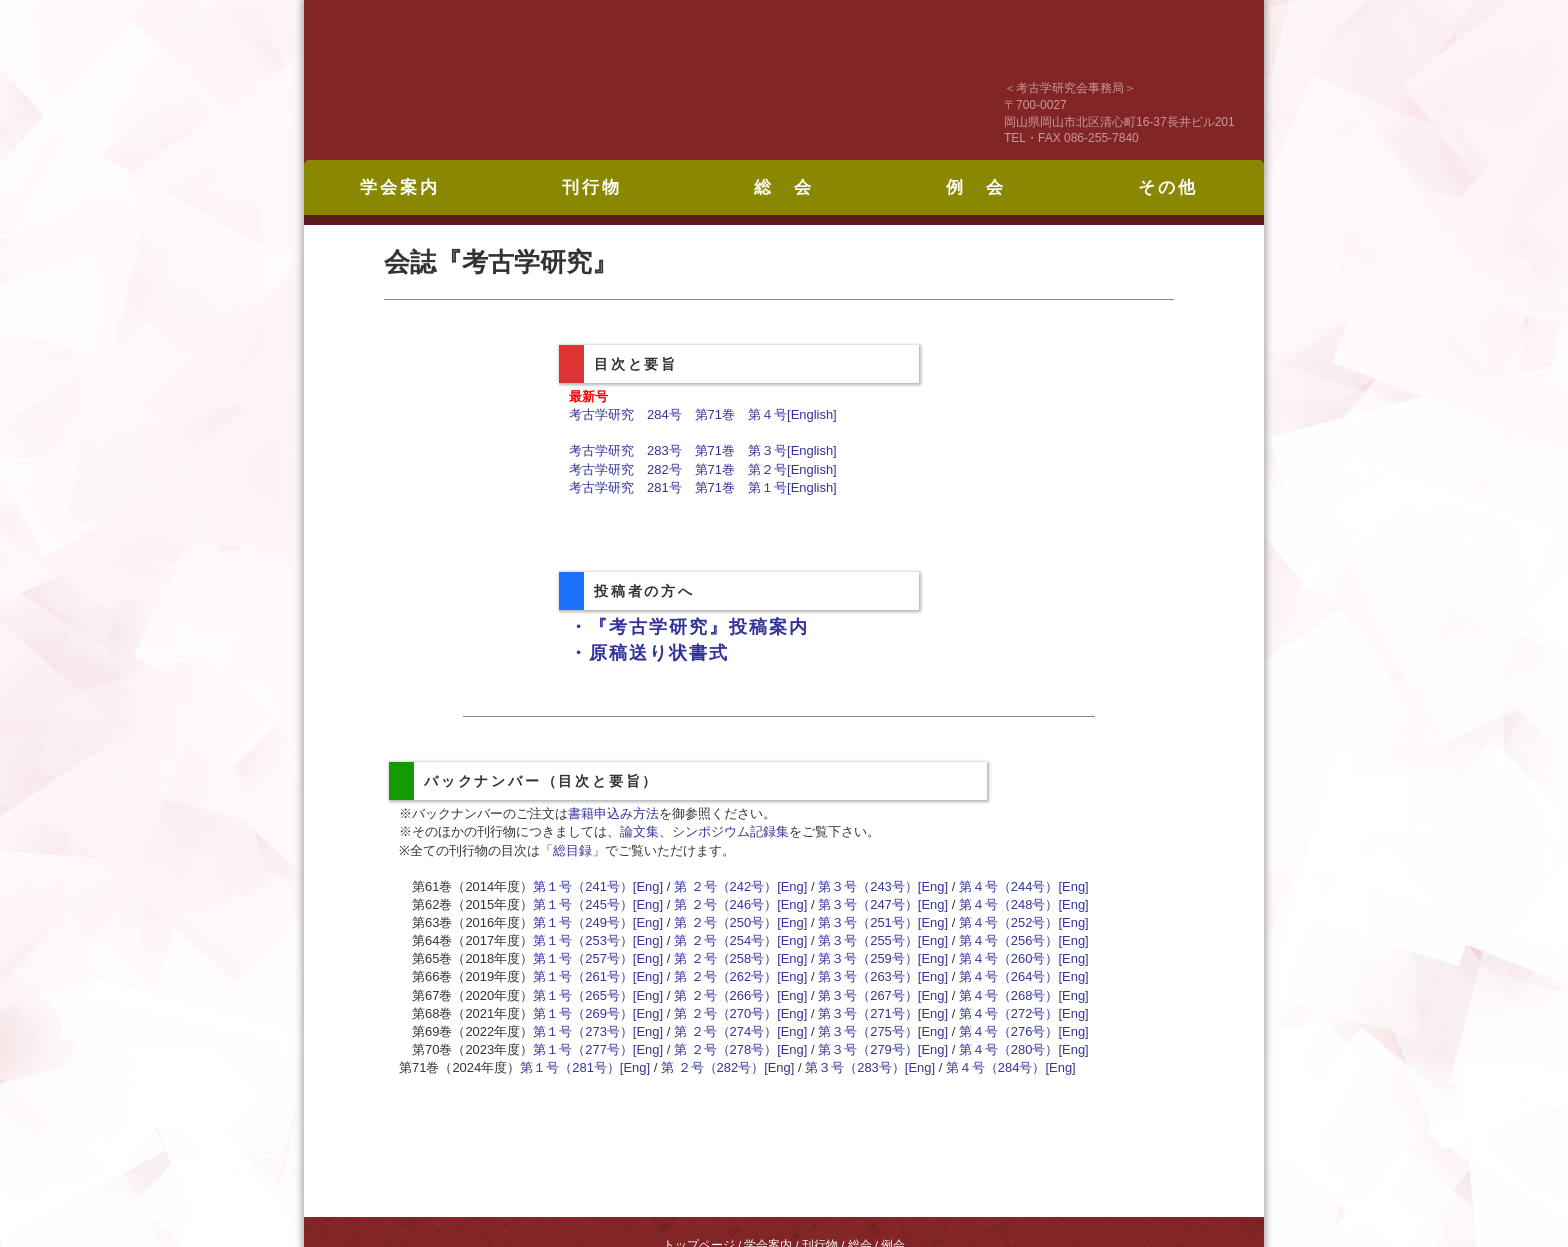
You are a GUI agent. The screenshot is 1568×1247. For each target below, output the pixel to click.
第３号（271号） (868, 1013)
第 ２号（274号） (725, 1031)
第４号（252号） (1009, 922)
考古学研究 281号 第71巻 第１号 (678, 487)
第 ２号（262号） (725, 976)
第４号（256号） (1009, 940)
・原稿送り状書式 (649, 653)
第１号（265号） (583, 995)
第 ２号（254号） (725, 940)
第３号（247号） (868, 904)
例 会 (976, 187)
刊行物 (592, 187)
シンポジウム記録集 (730, 831)
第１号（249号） (583, 922)
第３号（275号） (868, 1031)
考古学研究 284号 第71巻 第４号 (678, 414)
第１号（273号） (583, 1031)
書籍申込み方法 (613, 813)
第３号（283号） (855, 1067)
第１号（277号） (583, 1049)
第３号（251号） (868, 922)
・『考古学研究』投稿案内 (689, 627)
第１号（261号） (583, 976)
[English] (812, 414)
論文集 (639, 831)
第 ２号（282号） (712, 1067)
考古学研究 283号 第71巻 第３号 (678, 450)
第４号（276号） (1009, 1031)
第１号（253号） (583, 940)
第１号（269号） (583, 1013)
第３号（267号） (868, 995)
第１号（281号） (570, 1067)
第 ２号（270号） (725, 1013)
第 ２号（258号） (725, 958)
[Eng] (648, 886)
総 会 (784, 187)
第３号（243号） (868, 886)
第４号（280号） (1009, 1049)
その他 (1168, 187)
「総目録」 (572, 850)
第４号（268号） (1009, 995)
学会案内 (400, 187)
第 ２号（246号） (725, 904)
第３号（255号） (868, 940)
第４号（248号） (1009, 904)
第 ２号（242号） (725, 886)
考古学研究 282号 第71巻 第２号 (678, 469)
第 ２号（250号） (725, 922)
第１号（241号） (583, 886)
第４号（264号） (1009, 976)
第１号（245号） (583, 904)
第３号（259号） (868, 958)
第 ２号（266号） (725, 995)
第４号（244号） (1009, 886)
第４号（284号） (996, 1067)
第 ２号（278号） (725, 1049)
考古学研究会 (579, 80)
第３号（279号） (868, 1049)
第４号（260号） (1009, 958)
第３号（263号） (868, 976)
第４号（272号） (1009, 1013)
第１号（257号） (583, 958)
